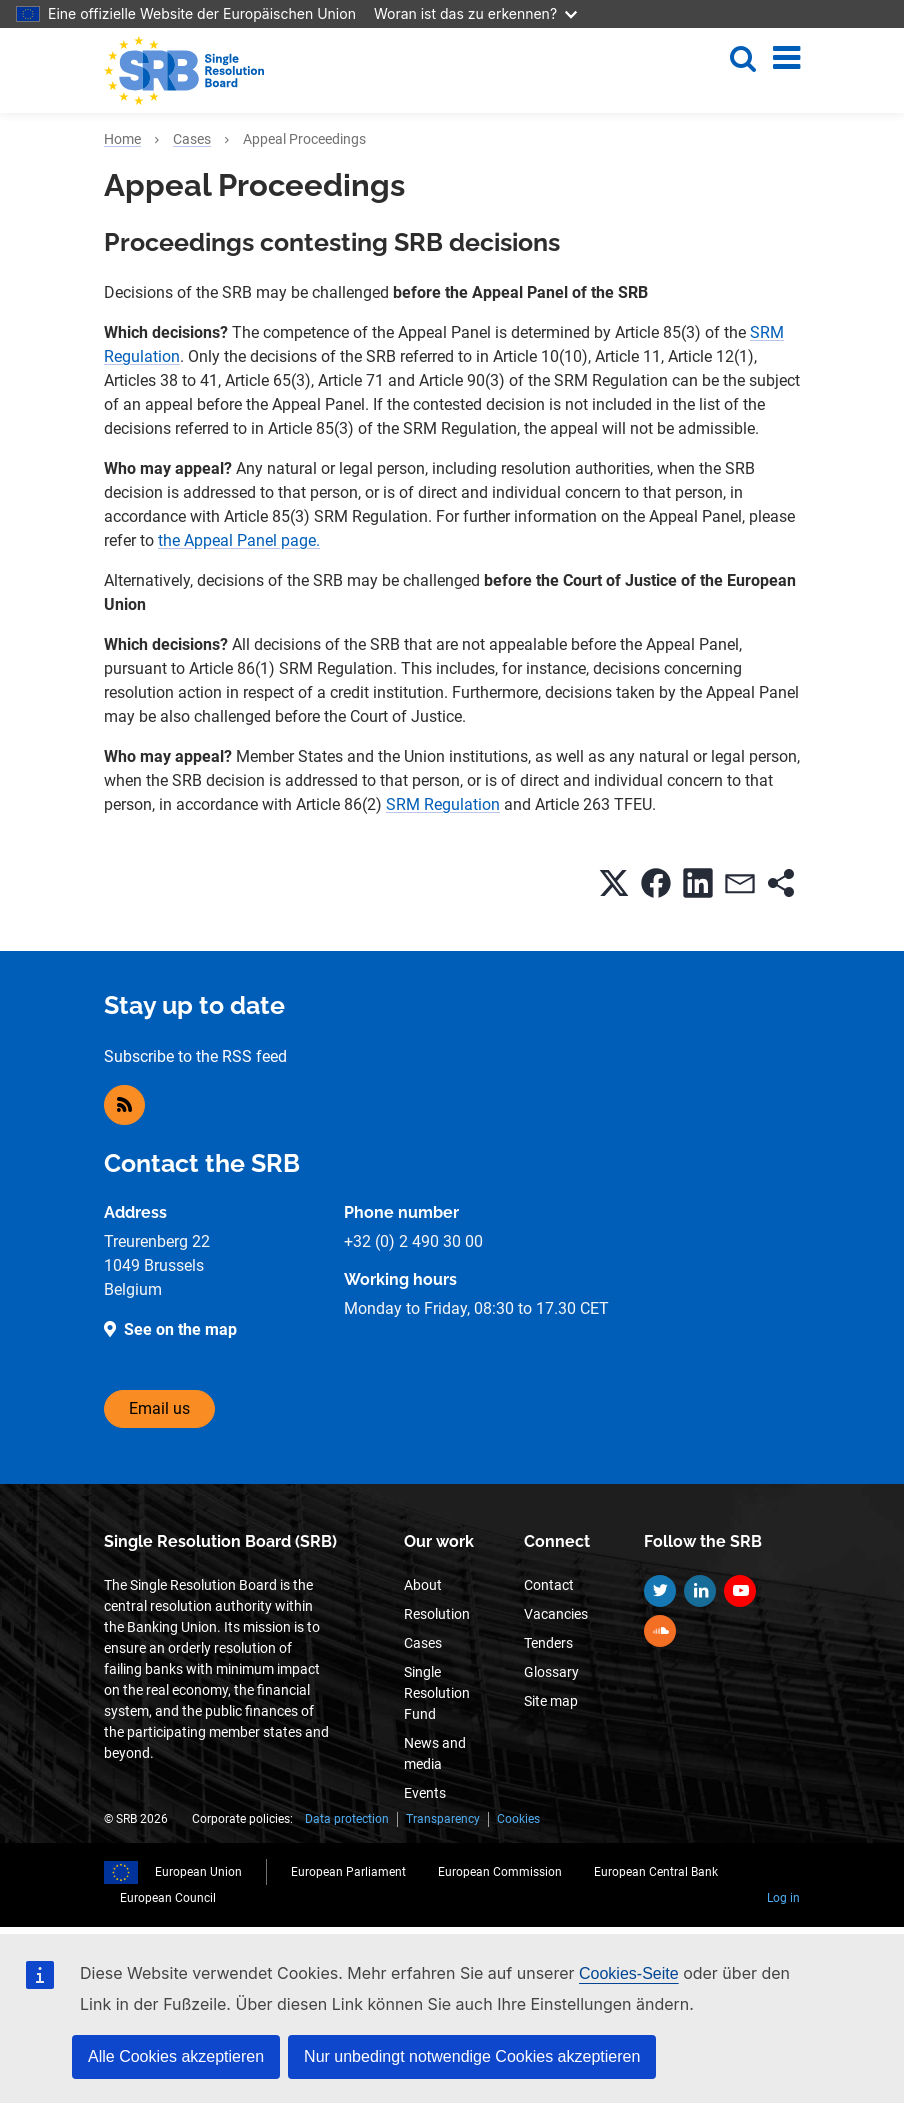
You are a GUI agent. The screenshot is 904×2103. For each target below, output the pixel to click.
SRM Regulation (443, 804)
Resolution (437, 1614)
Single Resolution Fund (437, 1693)
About (423, 1585)
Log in (783, 1898)
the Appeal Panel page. (239, 540)
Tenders (548, 1643)
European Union (198, 1872)
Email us (159, 1408)
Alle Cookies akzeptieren (176, 2056)
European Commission (500, 1872)
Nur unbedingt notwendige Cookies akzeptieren (472, 2056)
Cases (192, 139)
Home (122, 139)
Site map (551, 1701)
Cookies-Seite (629, 1973)
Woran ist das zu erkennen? (475, 13)
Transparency (443, 1819)
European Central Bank (656, 1872)
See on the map (180, 1329)
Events (425, 1793)
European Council (168, 1898)
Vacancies (556, 1614)
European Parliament (348, 1872)
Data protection (347, 1819)
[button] (614, 883)
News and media (435, 1753)
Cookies (518, 1819)
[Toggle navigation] (786, 58)
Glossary (551, 1672)
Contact (549, 1585)
